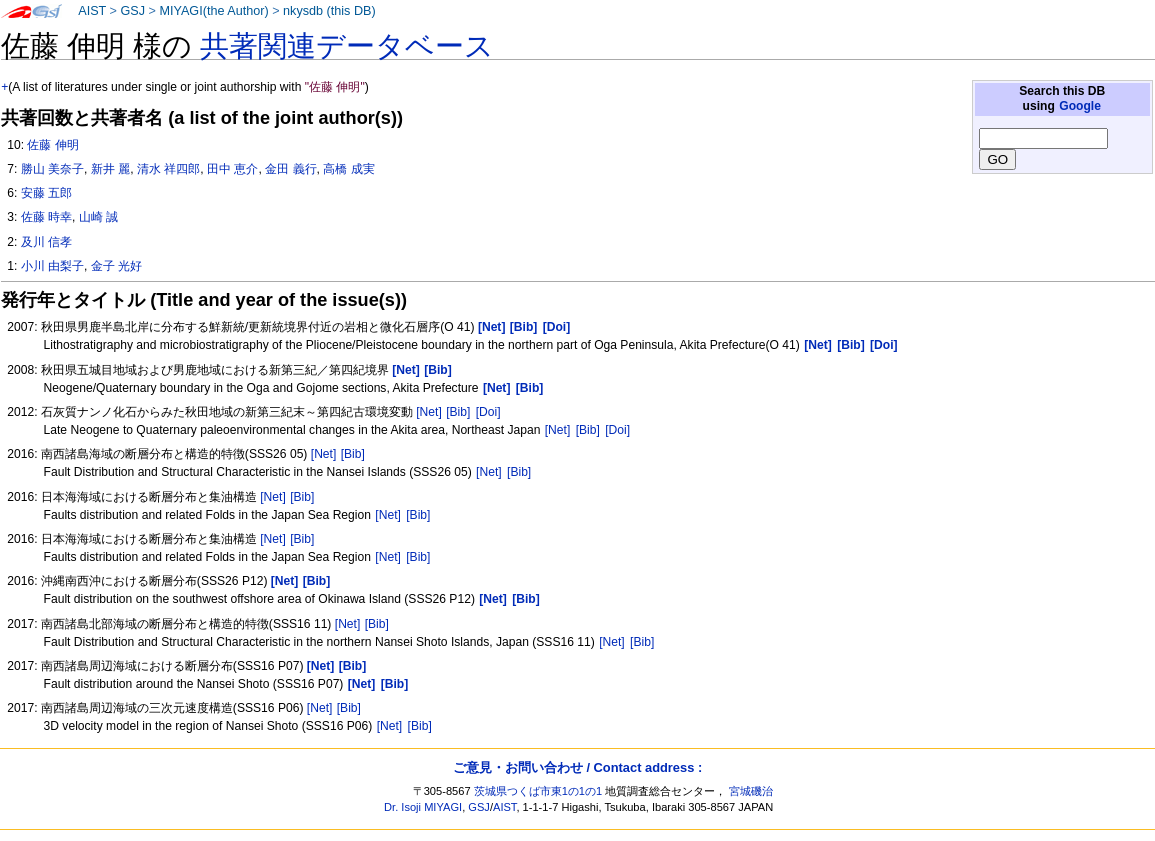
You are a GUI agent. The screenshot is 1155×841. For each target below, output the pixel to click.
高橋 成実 (348, 169)
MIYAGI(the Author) (213, 11)
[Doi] (488, 412)
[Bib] (458, 412)
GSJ (132, 11)
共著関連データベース (347, 46)
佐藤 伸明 (52, 145)
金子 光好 (116, 266)
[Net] (429, 412)
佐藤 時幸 (46, 217)
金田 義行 (290, 169)
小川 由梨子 (52, 266)
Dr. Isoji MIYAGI (423, 807)
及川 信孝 (46, 242)
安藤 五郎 (46, 193)
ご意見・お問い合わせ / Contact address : (577, 767)
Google (1080, 106)
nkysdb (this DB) (329, 11)
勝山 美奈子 (52, 169)
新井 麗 (110, 169)
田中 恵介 (232, 169)
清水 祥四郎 (168, 169)
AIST (92, 11)
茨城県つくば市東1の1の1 (538, 791)
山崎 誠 (98, 217)
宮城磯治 (751, 791)
